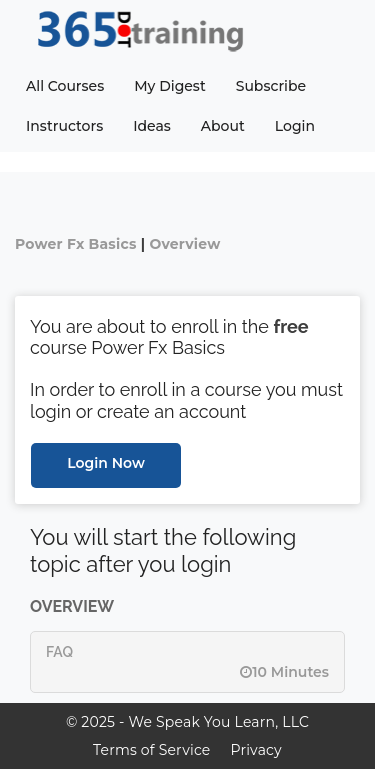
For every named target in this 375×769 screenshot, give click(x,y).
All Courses (65, 86)
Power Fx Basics (76, 244)
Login (295, 126)
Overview (184, 244)
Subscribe (271, 86)
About (223, 126)
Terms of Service (151, 750)
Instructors (64, 126)
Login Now (106, 463)
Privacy (256, 750)
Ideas (152, 126)
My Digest (169, 86)
